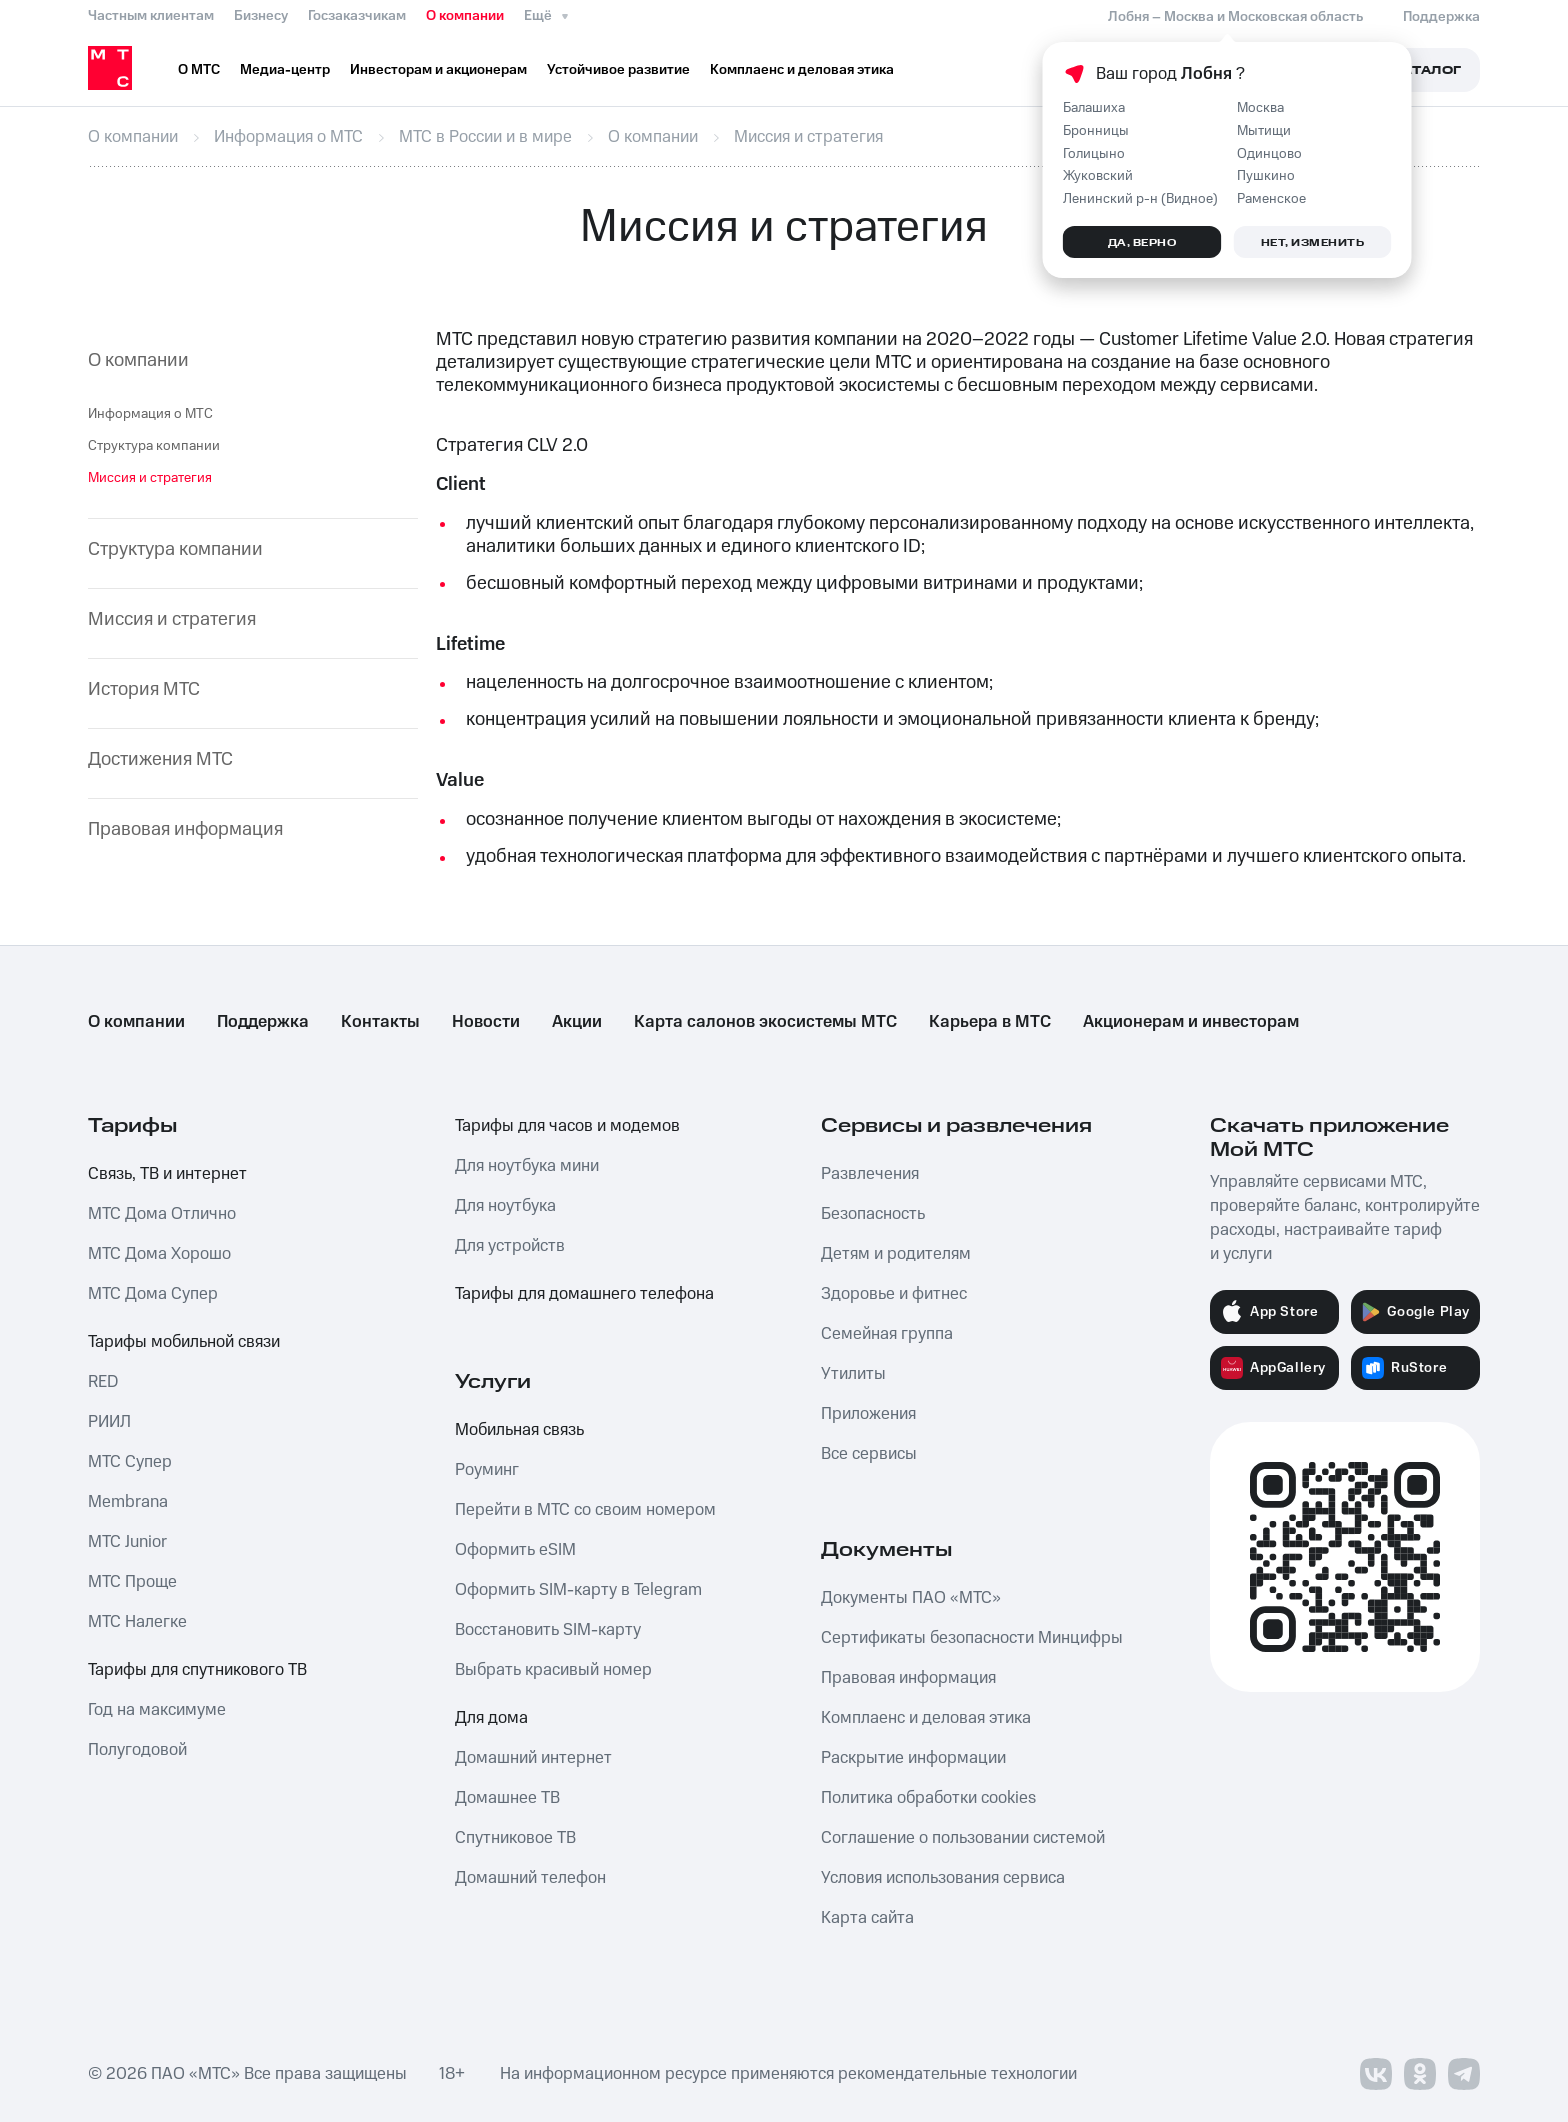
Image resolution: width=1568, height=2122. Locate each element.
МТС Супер (130, 1462)
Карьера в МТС (990, 1022)
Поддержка (263, 1022)
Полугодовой (137, 1750)
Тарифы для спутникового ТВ (197, 1670)
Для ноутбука (505, 1206)
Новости (486, 1022)
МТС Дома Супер (153, 1294)
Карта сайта (867, 1918)
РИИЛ (109, 1422)
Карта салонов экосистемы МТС (765, 1022)
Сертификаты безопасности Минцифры (972, 1638)
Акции (577, 1022)
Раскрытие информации (913, 1758)
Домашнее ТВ (507, 1798)
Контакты (380, 1022)
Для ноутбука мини (527, 1166)
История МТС (144, 690)
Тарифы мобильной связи (184, 1342)
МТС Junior (127, 1542)
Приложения (868, 1414)
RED (103, 1382)
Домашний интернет (533, 1758)
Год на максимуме (157, 1710)
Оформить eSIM (515, 1550)
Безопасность (873, 1214)
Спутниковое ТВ (515, 1838)
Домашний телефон (530, 1878)
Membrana (128, 1502)
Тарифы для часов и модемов (567, 1126)
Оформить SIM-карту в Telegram (578, 1590)
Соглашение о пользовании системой (963, 1838)
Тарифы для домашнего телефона (584, 1294)
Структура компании (154, 446)
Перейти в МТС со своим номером (585, 1510)
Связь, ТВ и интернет (167, 1174)
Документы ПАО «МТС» (911, 1598)
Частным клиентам (151, 16)
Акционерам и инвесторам (1191, 1022)
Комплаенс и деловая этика (926, 1718)
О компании (465, 16)
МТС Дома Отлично (162, 1214)
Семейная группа (887, 1334)
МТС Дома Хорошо (159, 1254)
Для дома (491, 1718)
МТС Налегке (137, 1622)
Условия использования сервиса (943, 1878)
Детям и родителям (896, 1254)
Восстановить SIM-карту (548, 1630)
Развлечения (870, 1174)
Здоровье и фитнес (894, 1294)
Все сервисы (869, 1454)
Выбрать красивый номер (553, 1670)
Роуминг (487, 1470)
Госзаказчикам (357, 16)
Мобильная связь (519, 1430)
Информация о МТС (150, 414)
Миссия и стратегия (172, 620)
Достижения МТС (160, 760)
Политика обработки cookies (928, 1798)
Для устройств (510, 1246)
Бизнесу (261, 16)
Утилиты (853, 1374)
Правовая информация (185, 830)
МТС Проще (132, 1582)
